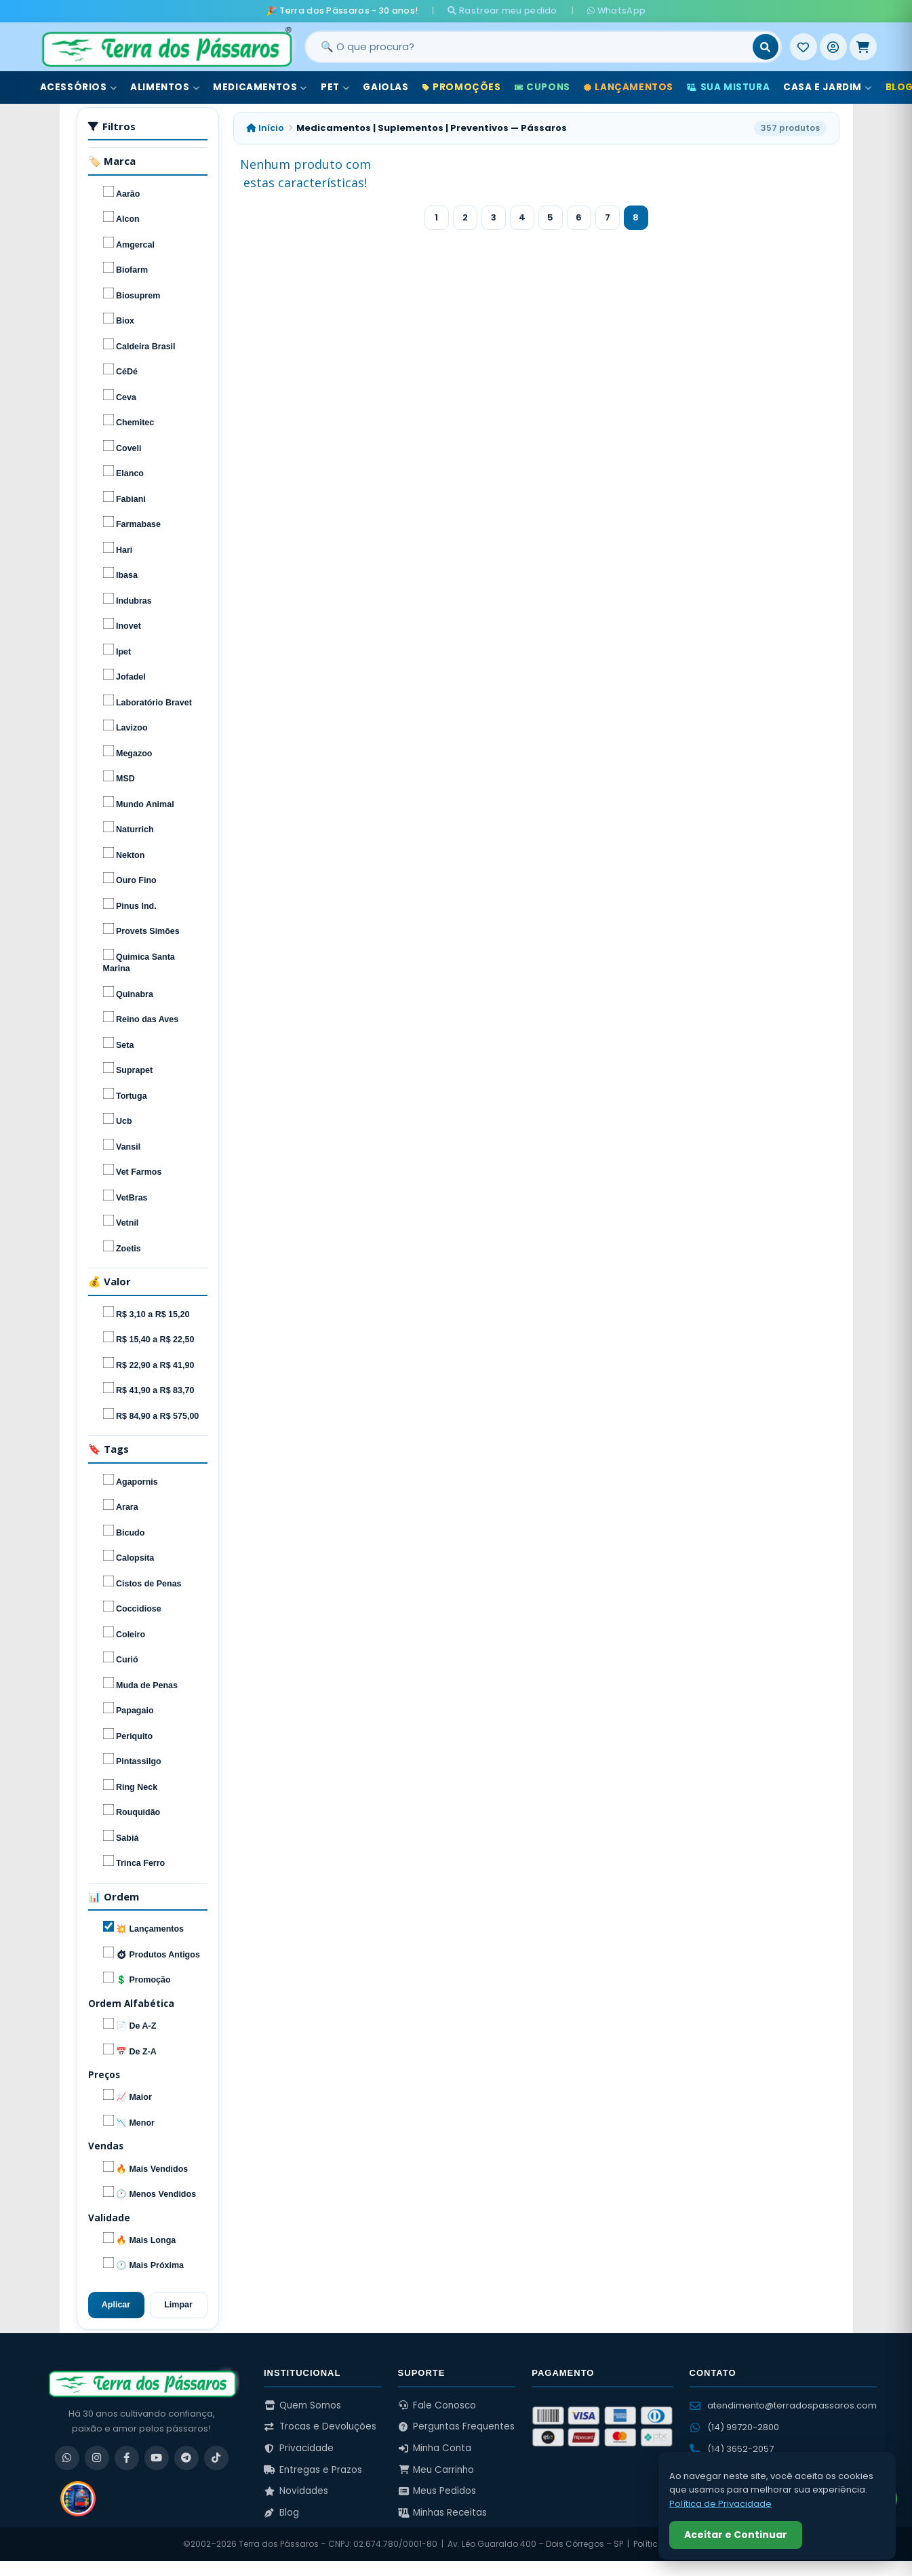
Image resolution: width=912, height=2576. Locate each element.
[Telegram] (186, 2458)
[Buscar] (765, 47)
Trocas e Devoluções (320, 2426)
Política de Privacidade (720, 2503)
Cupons (542, 87)
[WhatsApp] (67, 2458)
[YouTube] (156, 2458)
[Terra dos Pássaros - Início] (166, 47)
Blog (281, 2512)
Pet (335, 87)
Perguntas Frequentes (456, 2426)
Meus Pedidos (437, 2490)
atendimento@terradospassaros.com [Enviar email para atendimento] (783, 2405)
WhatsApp (616, 10)
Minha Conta (435, 2448)
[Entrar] (833, 46)
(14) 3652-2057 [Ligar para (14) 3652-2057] (732, 2448)
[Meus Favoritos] (803, 46)
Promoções (461, 87)
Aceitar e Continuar (735, 2534)
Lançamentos (628, 87)
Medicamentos (260, 87)
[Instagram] (97, 2458)
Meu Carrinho (436, 2469)
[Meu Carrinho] (863, 46)
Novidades (296, 2490)
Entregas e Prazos (313, 2469)
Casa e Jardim (827, 87)
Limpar (178, 2304)
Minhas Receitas (443, 2512)
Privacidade (299, 2448)
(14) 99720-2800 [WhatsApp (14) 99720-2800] (734, 2427)
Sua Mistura (728, 87)
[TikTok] (216, 2458)
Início (265, 127)
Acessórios (78, 87)
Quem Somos (302, 2405)
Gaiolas (385, 87)
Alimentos (164, 87)
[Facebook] (127, 2458)
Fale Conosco (437, 2405)
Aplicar (116, 2304)
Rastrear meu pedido (502, 10)
